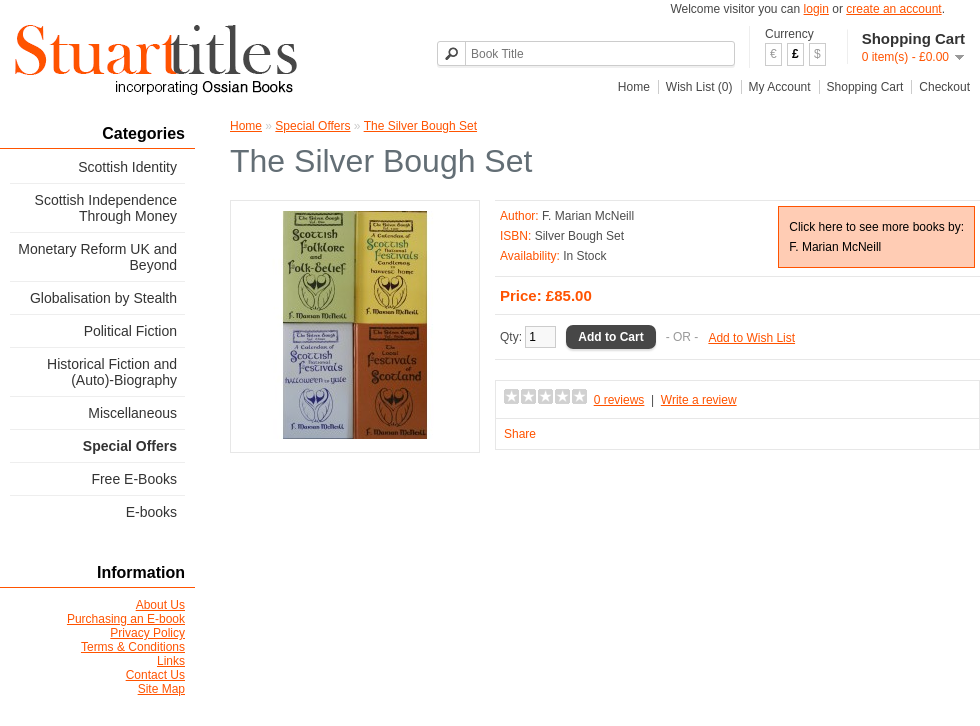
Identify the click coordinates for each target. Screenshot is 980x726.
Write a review (699, 400)
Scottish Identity (127, 167)
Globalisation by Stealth (103, 298)
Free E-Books (134, 479)
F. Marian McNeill (588, 216)
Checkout (944, 87)
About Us (160, 605)
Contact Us (155, 675)
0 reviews (619, 400)
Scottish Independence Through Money (106, 208)
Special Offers (130, 446)
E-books (151, 512)
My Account (780, 87)
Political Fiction (130, 331)
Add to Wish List (751, 338)
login (816, 9)
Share (520, 434)
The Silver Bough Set (420, 126)
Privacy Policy (147, 633)
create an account (893, 9)
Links (171, 661)
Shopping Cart (865, 87)
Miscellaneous (132, 413)
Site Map (161, 689)
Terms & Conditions (133, 647)
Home (634, 87)
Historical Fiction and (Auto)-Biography (112, 372)
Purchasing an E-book (126, 619)
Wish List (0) (699, 87)
